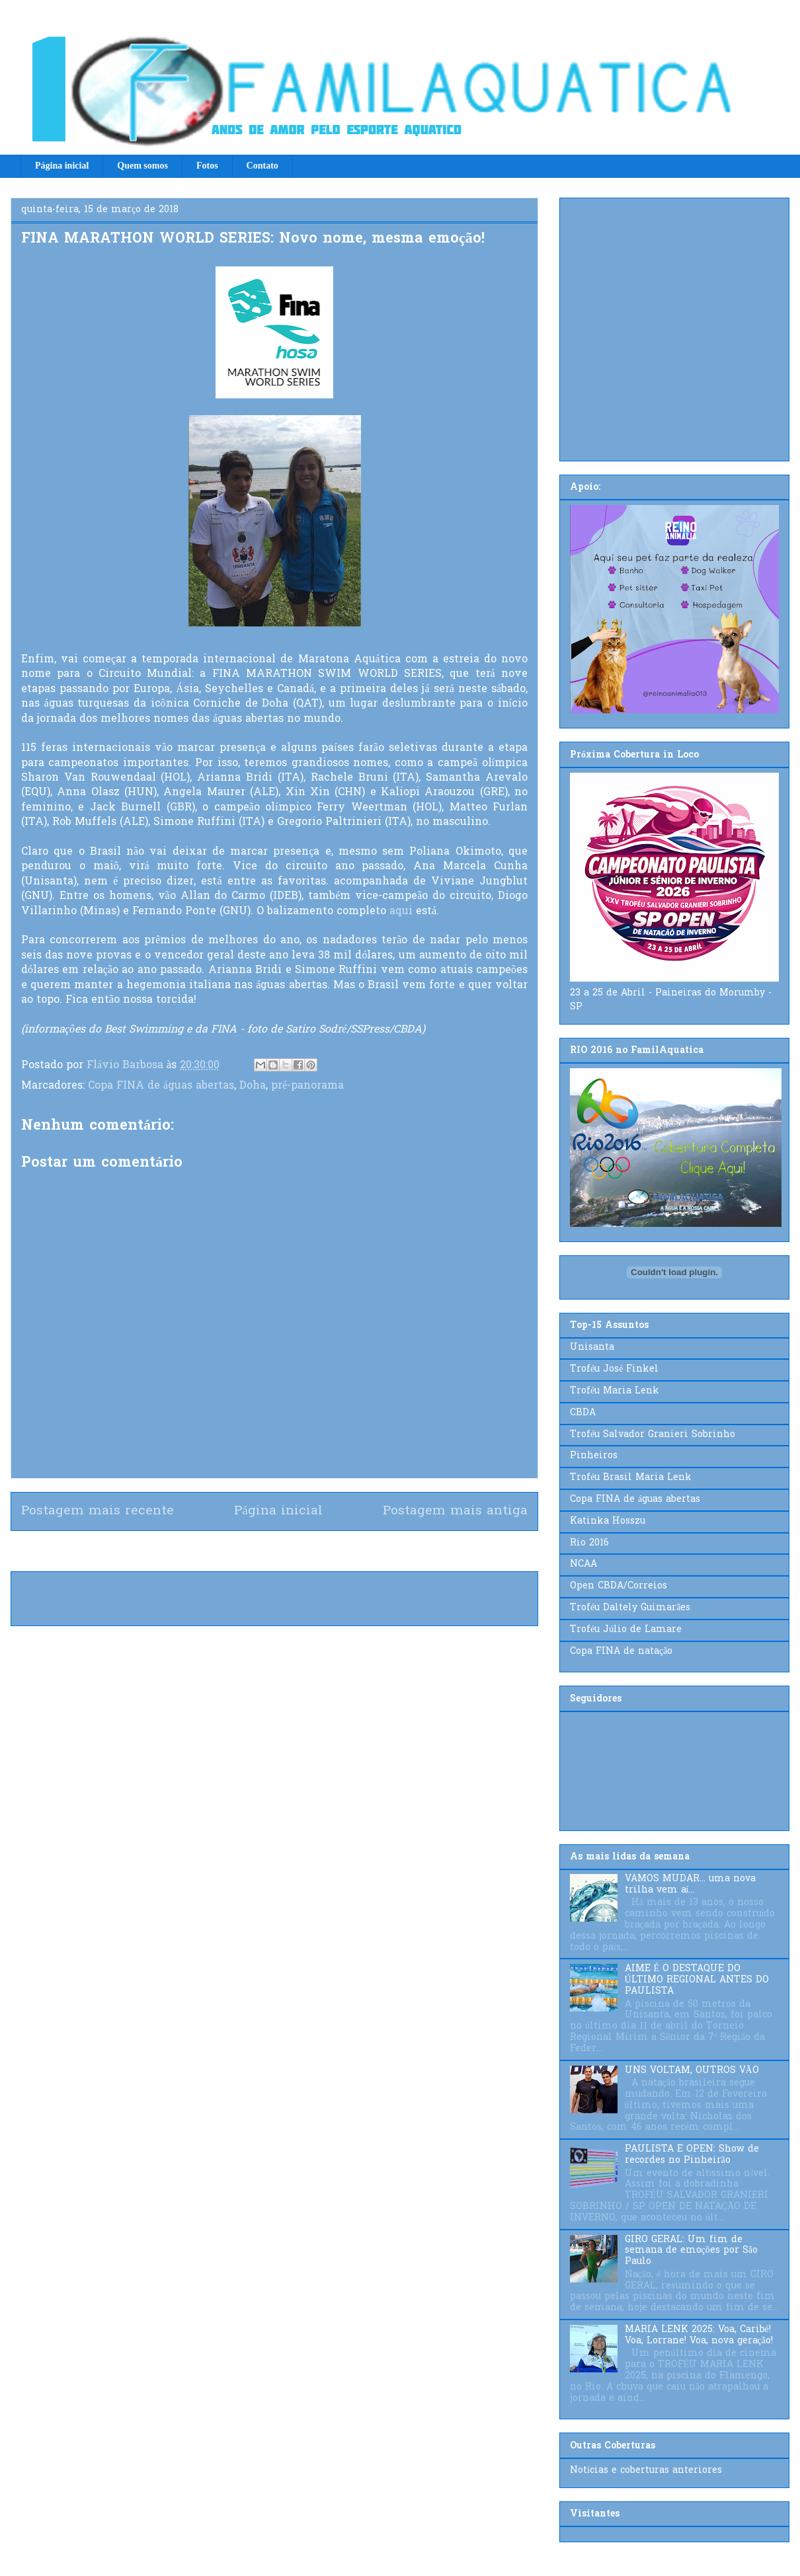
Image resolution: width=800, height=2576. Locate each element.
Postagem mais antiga (455, 1511)
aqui (401, 911)
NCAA (583, 1564)
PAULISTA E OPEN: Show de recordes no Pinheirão (692, 2154)
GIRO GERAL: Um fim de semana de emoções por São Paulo (691, 2251)
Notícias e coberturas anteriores (646, 2471)
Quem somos (142, 166)
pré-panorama (307, 1086)
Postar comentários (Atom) (297, 1551)
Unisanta (592, 1347)
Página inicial (62, 166)
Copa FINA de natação (621, 1652)
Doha (252, 1086)
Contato (262, 166)
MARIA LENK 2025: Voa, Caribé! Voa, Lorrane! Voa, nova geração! (699, 2335)
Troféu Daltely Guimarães (630, 1608)
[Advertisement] (124, 327)
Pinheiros (594, 1456)
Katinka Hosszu (607, 1521)
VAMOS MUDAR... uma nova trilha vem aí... (690, 1884)
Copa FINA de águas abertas (161, 1086)
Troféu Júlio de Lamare (626, 1630)
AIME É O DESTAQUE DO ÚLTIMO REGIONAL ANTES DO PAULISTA (697, 1980)
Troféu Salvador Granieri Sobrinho (652, 1435)
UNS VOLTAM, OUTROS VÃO (692, 2071)
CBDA (583, 1413)
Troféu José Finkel (614, 1369)
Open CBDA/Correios (618, 1586)
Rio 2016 (589, 1543)
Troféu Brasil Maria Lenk (631, 1478)
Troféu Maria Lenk (614, 1391)
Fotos (207, 166)
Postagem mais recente (97, 1511)
